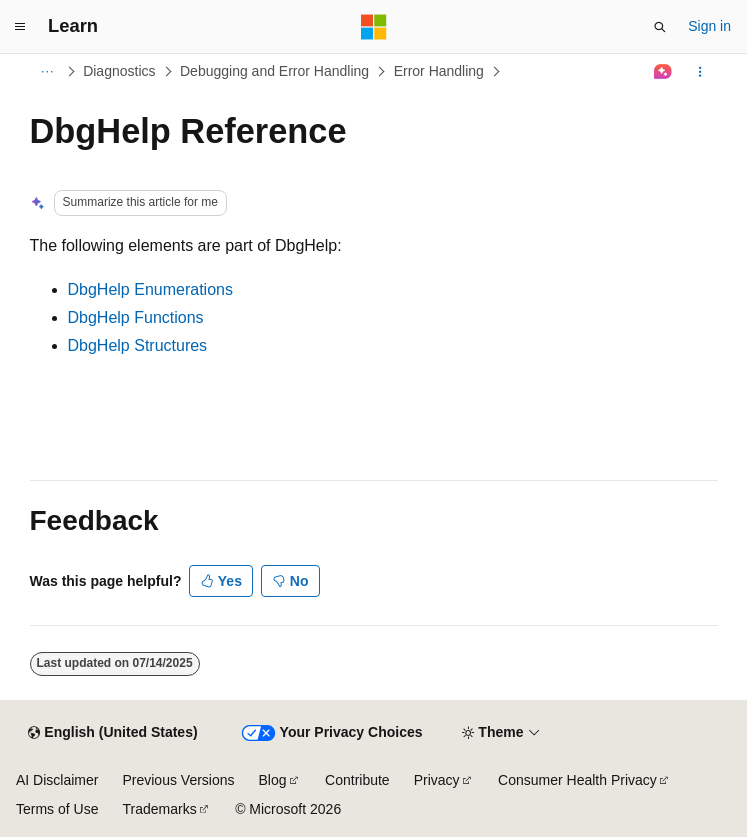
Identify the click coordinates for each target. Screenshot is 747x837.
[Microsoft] (374, 27)
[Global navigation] (20, 27)
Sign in (709, 26)
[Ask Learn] (662, 72)
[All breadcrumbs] (47, 72)
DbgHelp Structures (138, 345)
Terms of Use (57, 809)
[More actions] (699, 72)
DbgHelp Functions (136, 317)
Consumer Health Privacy (577, 780)
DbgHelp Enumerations (150, 289)
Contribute (357, 780)
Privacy (437, 780)
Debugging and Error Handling (274, 71)
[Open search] (660, 27)
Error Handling (439, 71)
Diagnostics (119, 71)
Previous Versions (178, 780)
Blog (273, 780)
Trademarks (159, 809)
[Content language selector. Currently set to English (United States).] (112, 733)
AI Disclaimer (57, 780)
